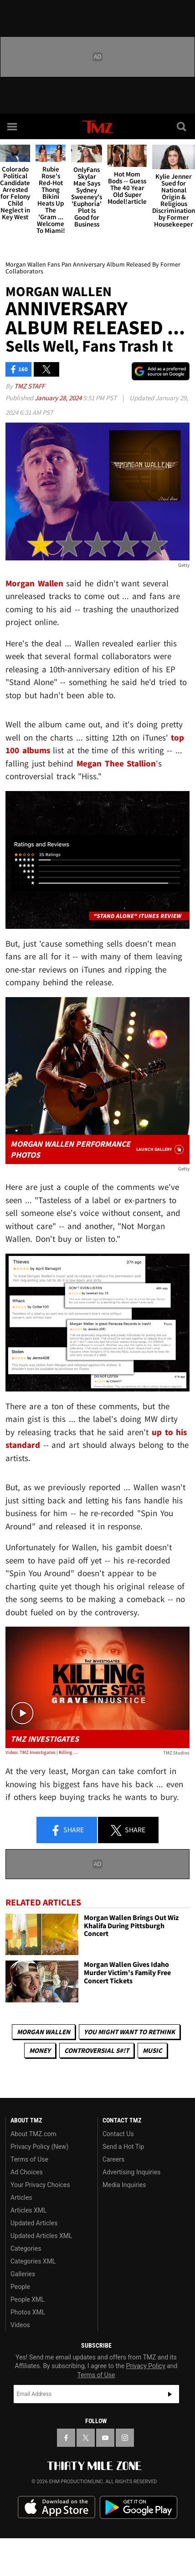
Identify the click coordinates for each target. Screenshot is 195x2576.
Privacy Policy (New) (39, 2146)
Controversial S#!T (96, 2050)
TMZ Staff (29, 386)
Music (152, 2050)
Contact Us (118, 2133)
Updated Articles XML (41, 2235)
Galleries (22, 2274)
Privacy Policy (145, 2365)
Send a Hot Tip (123, 2146)
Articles (21, 2197)
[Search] (182, 126)
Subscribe (170, 2394)
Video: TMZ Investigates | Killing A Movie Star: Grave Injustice (42, 1752)
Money (40, 2050)
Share (67, 1830)
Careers (113, 2159)
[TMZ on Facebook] (66, 2438)
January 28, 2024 (59, 397)
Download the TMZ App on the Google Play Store (138, 2507)
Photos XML (27, 2312)
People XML (27, 2299)
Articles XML (28, 2210)
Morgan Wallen (43, 2031)
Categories (25, 2248)
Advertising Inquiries (131, 2172)
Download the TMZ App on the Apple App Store (56, 2507)
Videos (20, 2325)
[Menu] (13, 126)
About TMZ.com (33, 2133)
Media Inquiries (124, 2184)
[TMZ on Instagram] (125, 2438)
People (20, 2286)
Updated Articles (33, 2223)
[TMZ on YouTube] (105, 2438)
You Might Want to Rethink (129, 2031)
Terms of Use (29, 2159)
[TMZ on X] (86, 2438)
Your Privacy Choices (40, 2184)
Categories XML (33, 2261)
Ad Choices (26, 2172)
